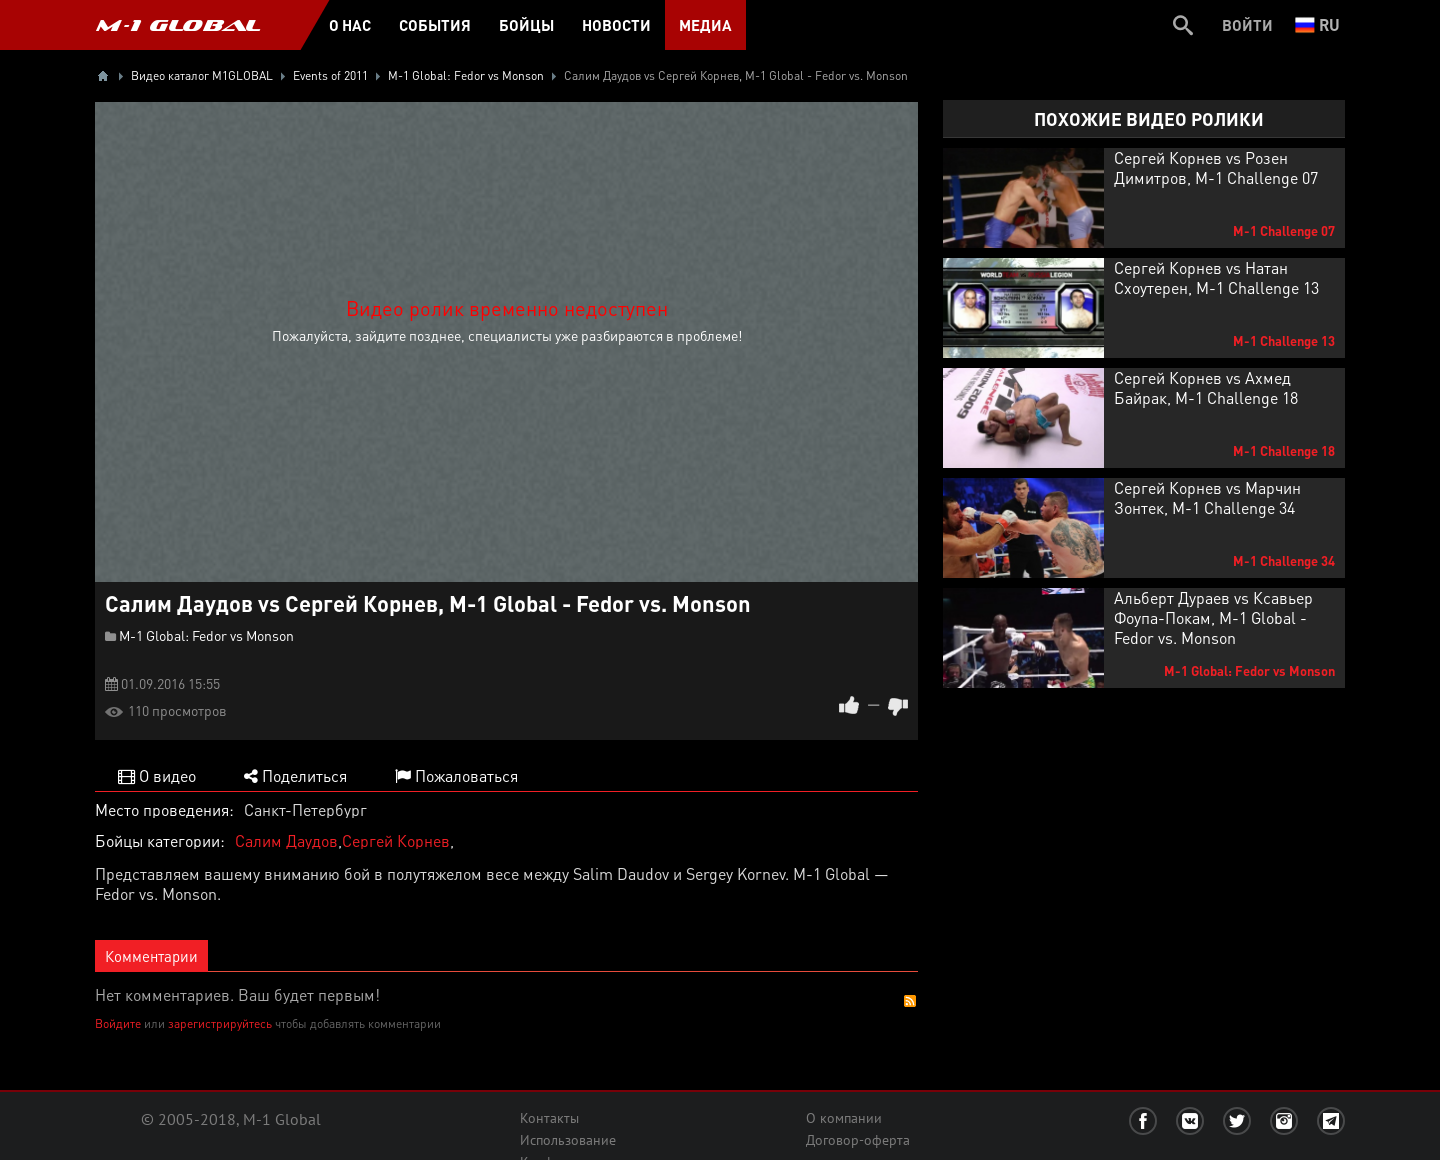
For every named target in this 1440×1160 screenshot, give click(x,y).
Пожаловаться (456, 775)
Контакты (549, 1118)
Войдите (118, 1023)
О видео (157, 775)
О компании (844, 1118)
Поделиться (295, 775)
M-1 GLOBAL (178, 25)
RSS (910, 1001)
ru (1317, 24)
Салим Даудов (286, 840)
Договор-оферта (858, 1140)
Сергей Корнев (396, 840)
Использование (568, 1140)
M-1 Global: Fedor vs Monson (206, 635)
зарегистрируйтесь (220, 1023)
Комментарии (151, 956)
